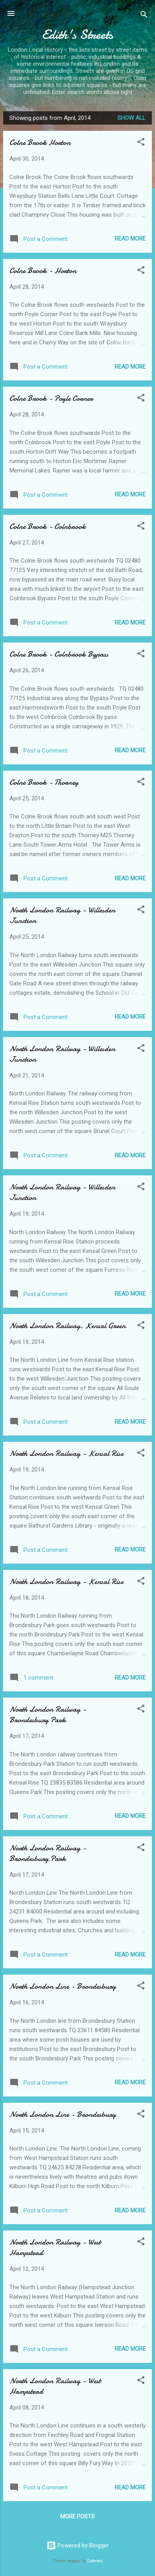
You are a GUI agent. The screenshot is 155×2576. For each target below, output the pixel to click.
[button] (141, 143)
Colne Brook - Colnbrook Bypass (58, 654)
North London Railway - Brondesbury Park (47, 1714)
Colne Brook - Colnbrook (47, 526)
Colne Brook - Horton (42, 270)
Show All (131, 117)
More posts (77, 2516)
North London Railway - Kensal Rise (66, 1453)
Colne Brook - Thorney (43, 782)
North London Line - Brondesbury (62, 1986)
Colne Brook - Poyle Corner (51, 398)
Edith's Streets (77, 34)
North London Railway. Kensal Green (67, 1325)
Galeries (95, 2560)
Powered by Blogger (78, 2545)
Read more (130, 238)
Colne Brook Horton (39, 142)
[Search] (144, 16)
